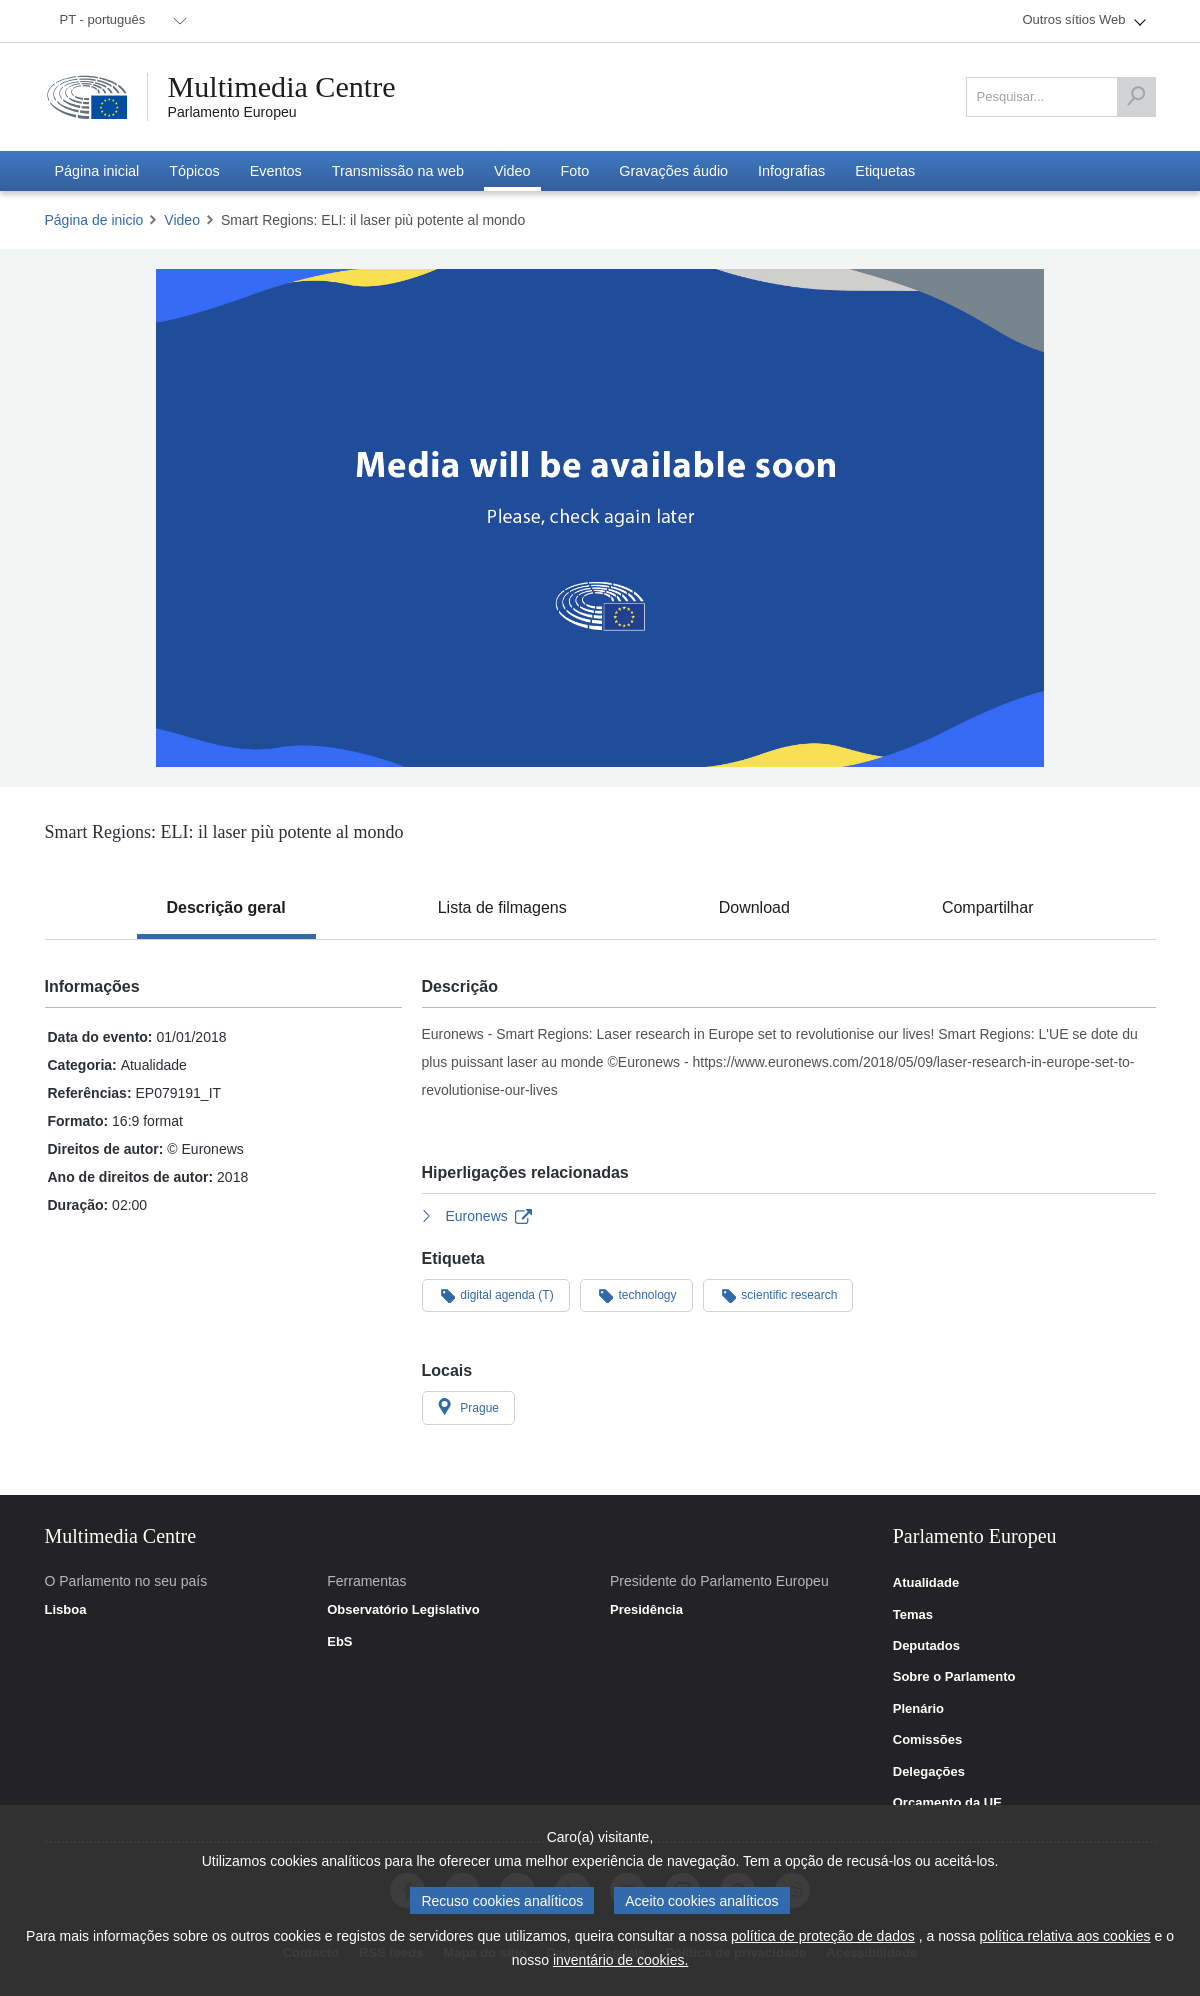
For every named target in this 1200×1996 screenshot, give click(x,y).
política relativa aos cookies (1064, 1937)
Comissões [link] (927, 1740)
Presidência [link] (646, 1610)
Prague (469, 1407)
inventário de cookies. (620, 1961)
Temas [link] (913, 1615)
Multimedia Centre (282, 87)
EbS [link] (339, 1642)
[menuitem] (120, 21)
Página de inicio (94, 220)
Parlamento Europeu (232, 112)
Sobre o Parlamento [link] (954, 1677)
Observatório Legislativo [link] (403, 1610)
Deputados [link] (926, 1646)
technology (636, 1295)
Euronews (477, 1216)
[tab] (226, 908)
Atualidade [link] (926, 1583)
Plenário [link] (918, 1709)
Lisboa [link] (66, 1610)
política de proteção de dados (823, 1937)
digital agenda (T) (496, 1295)
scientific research (778, 1295)
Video (182, 220)
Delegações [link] (929, 1772)
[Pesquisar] (1136, 97)
